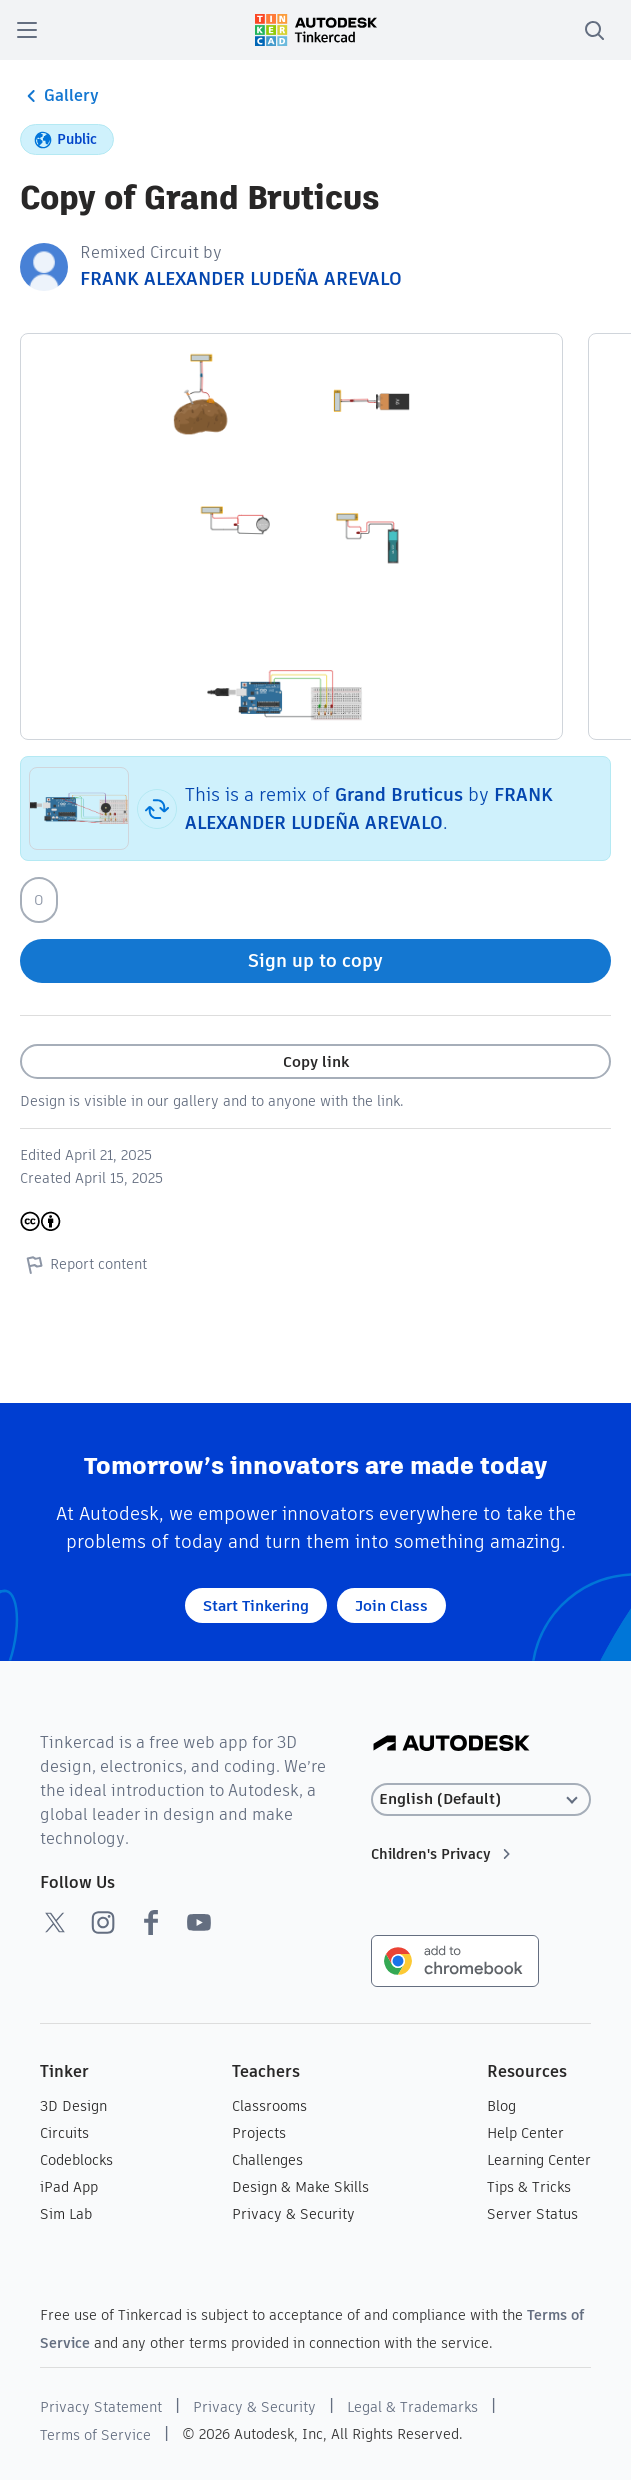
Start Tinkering (256, 1605)
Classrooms (269, 2106)
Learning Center (539, 2160)
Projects (259, 2133)
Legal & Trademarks (412, 2407)
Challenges (267, 2160)
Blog (501, 2106)
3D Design (73, 2106)
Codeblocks (76, 2160)
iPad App (69, 2187)
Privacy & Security (293, 2214)
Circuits (64, 2133)
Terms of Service (95, 2435)
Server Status (532, 2214)
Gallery (59, 96)
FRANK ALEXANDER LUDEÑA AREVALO (241, 278)
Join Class (391, 1605)
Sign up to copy (315, 960)
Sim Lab (66, 2214)
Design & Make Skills (300, 2187)
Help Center (525, 2133)
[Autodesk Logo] (451, 1744)
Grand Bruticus (399, 794)
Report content (83, 1264)
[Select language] (481, 1799)
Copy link (316, 1061)
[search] (594, 30)
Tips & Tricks (529, 2187)
